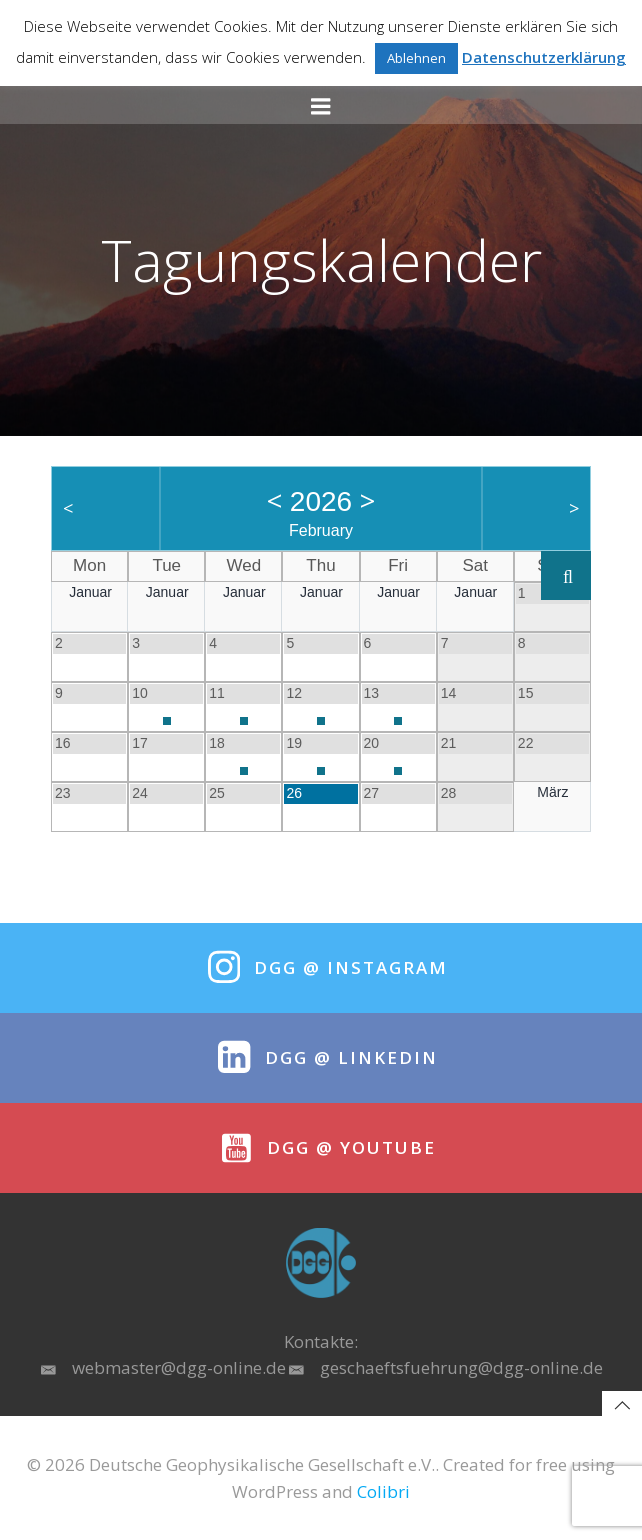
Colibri (383, 1491)
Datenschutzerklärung (544, 57)
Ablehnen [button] (416, 58)
